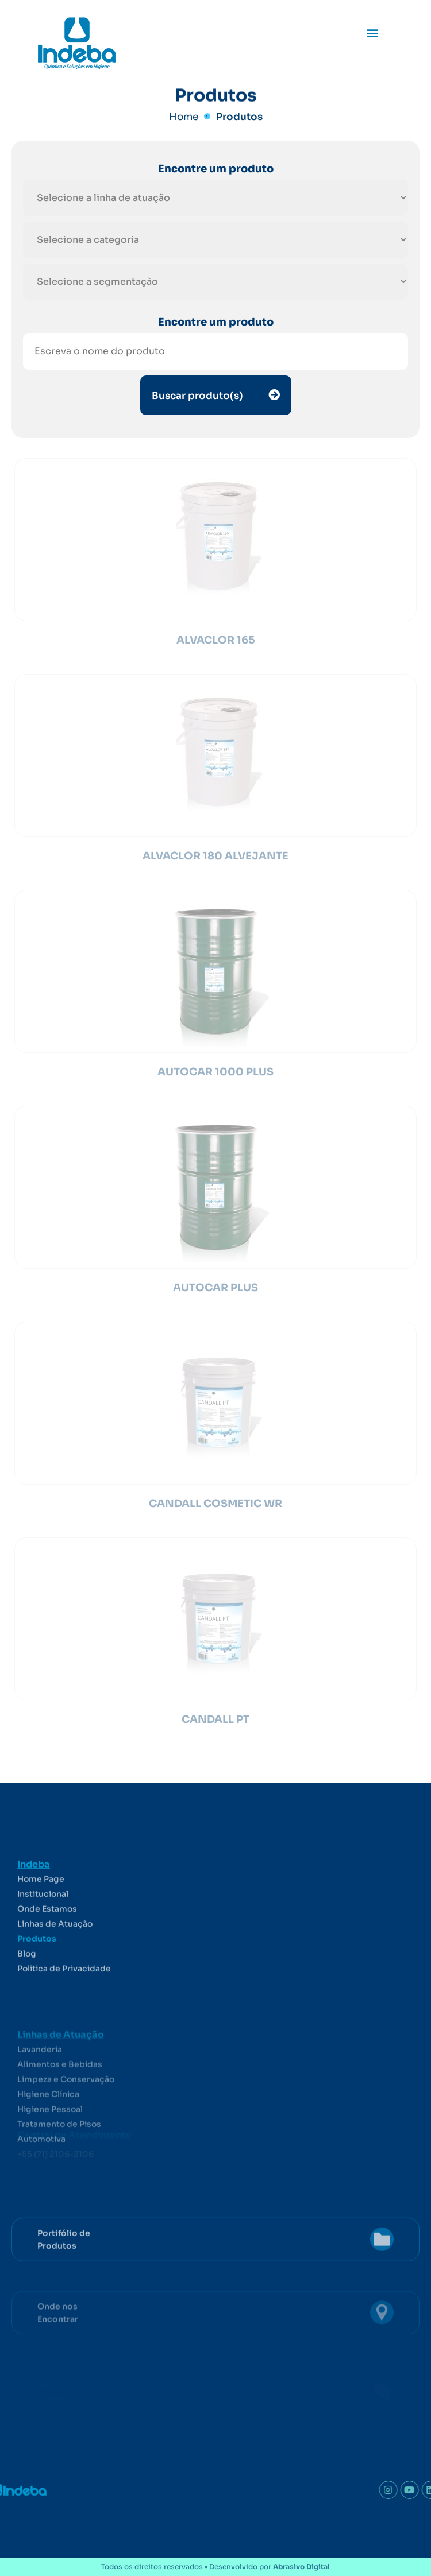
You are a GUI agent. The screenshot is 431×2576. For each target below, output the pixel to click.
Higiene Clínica (48, 2138)
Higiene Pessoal (50, 2153)
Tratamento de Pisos (59, 2168)
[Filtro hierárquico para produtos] (215, 198)
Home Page (40, 1921)
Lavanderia (39, 2094)
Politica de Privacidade (64, 2011)
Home (183, 117)
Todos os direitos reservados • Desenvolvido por (215, 2566)
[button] (372, 32)
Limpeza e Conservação (65, 2123)
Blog (26, 1996)
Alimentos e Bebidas (59, 2109)
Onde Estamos (47, 1951)
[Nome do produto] (215, 351)
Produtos (239, 117)
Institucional (42, 1936)
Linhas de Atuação (55, 1966)
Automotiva (41, 2183)
